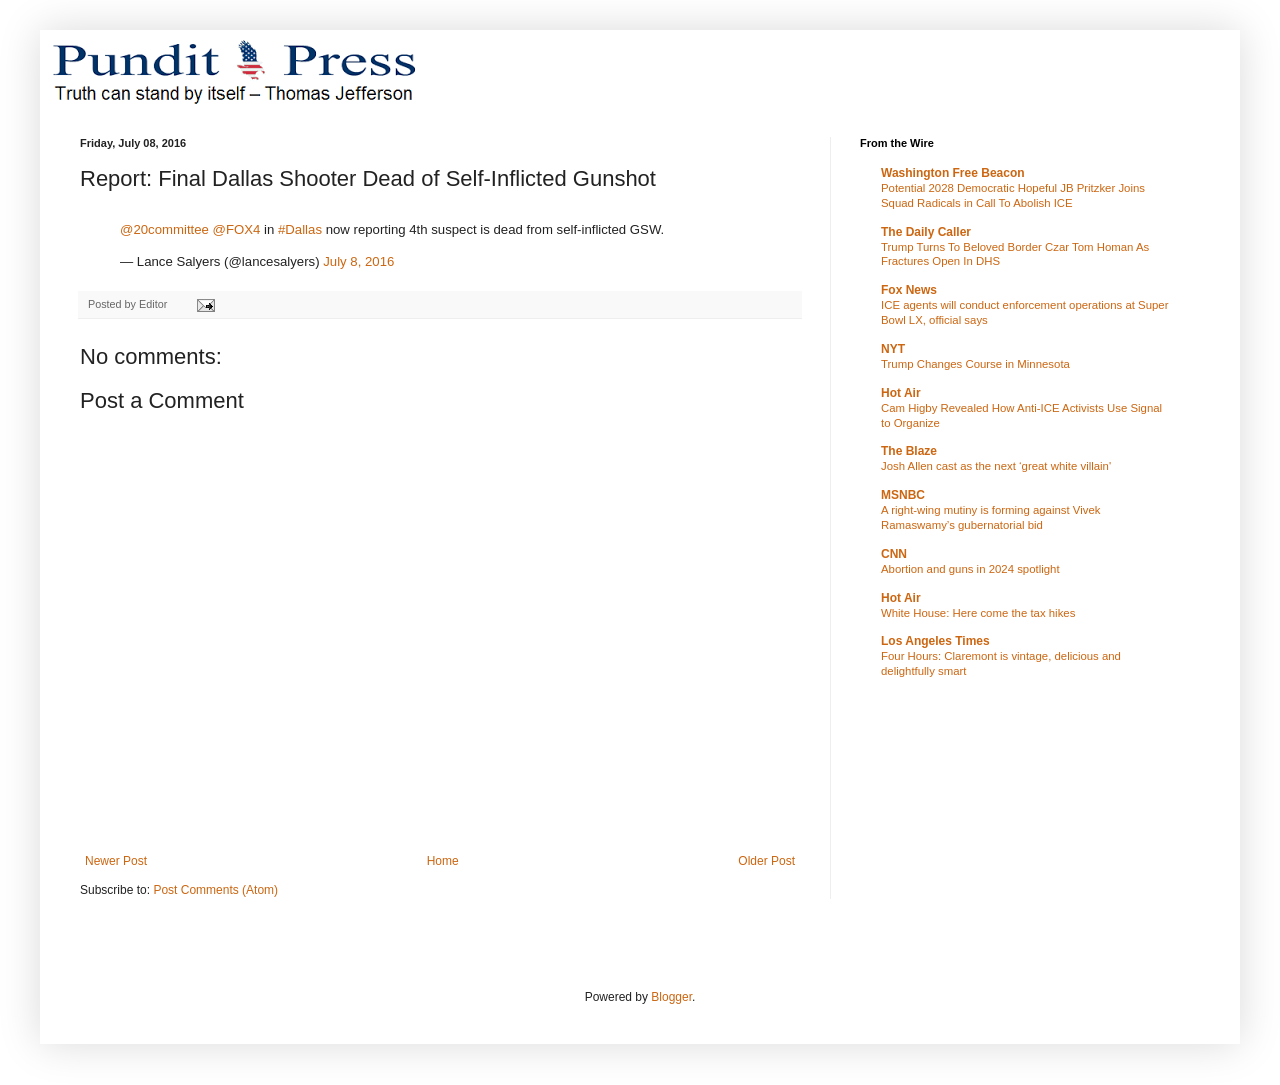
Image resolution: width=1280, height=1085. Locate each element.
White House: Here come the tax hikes (978, 613)
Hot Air (901, 393)
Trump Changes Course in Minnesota (975, 364)
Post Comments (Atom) (215, 890)
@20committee (164, 229)
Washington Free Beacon (953, 173)
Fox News (909, 290)
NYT (893, 349)
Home (443, 861)
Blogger (671, 997)
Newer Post (116, 861)
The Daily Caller (926, 232)
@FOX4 (237, 229)
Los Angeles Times (935, 641)
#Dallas (300, 229)
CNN (894, 554)
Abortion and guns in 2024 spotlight (970, 569)
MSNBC (903, 495)
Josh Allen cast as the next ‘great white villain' (996, 466)
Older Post (766, 861)
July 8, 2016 (358, 261)
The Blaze (909, 451)
